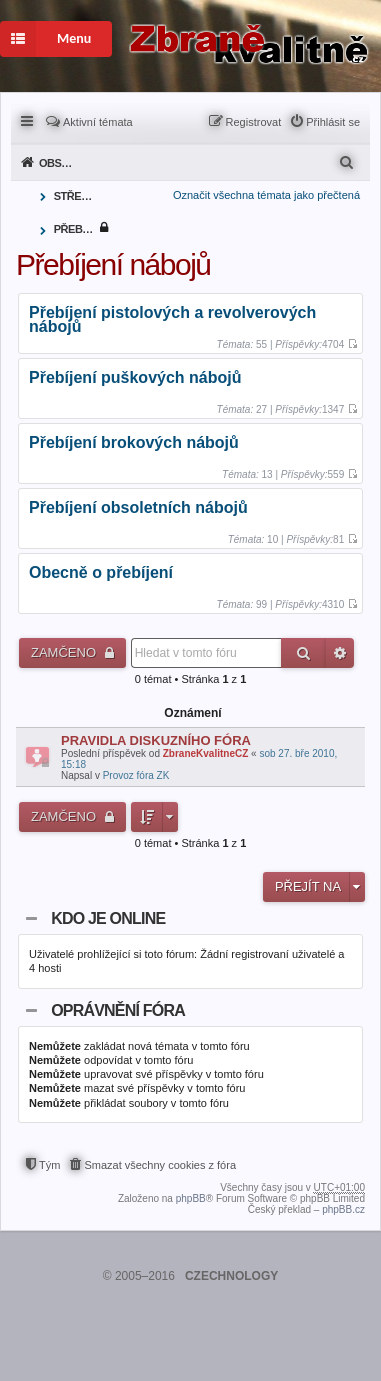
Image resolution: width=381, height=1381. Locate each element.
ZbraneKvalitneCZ (206, 753)
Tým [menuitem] (49, 1165)
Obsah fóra (60, 163)
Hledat (303, 653)
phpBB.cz (343, 1209)
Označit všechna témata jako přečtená (266, 195)
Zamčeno (65, 652)
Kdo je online (108, 918)
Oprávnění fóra (118, 1010)
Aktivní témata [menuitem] (98, 122)
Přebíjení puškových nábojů (135, 378)
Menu (45, 39)
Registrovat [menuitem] (254, 122)
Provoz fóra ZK (136, 775)
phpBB (191, 1198)
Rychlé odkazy (28, 120)
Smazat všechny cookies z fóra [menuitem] (160, 1165)
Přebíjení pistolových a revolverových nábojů (172, 320)
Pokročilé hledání (340, 653)
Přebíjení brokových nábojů (134, 443)
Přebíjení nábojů (75, 229)
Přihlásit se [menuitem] (333, 122)
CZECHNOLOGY (231, 1276)
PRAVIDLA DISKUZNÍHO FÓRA (156, 740)
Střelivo (75, 196)
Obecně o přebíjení (101, 573)
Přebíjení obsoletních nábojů (138, 508)
